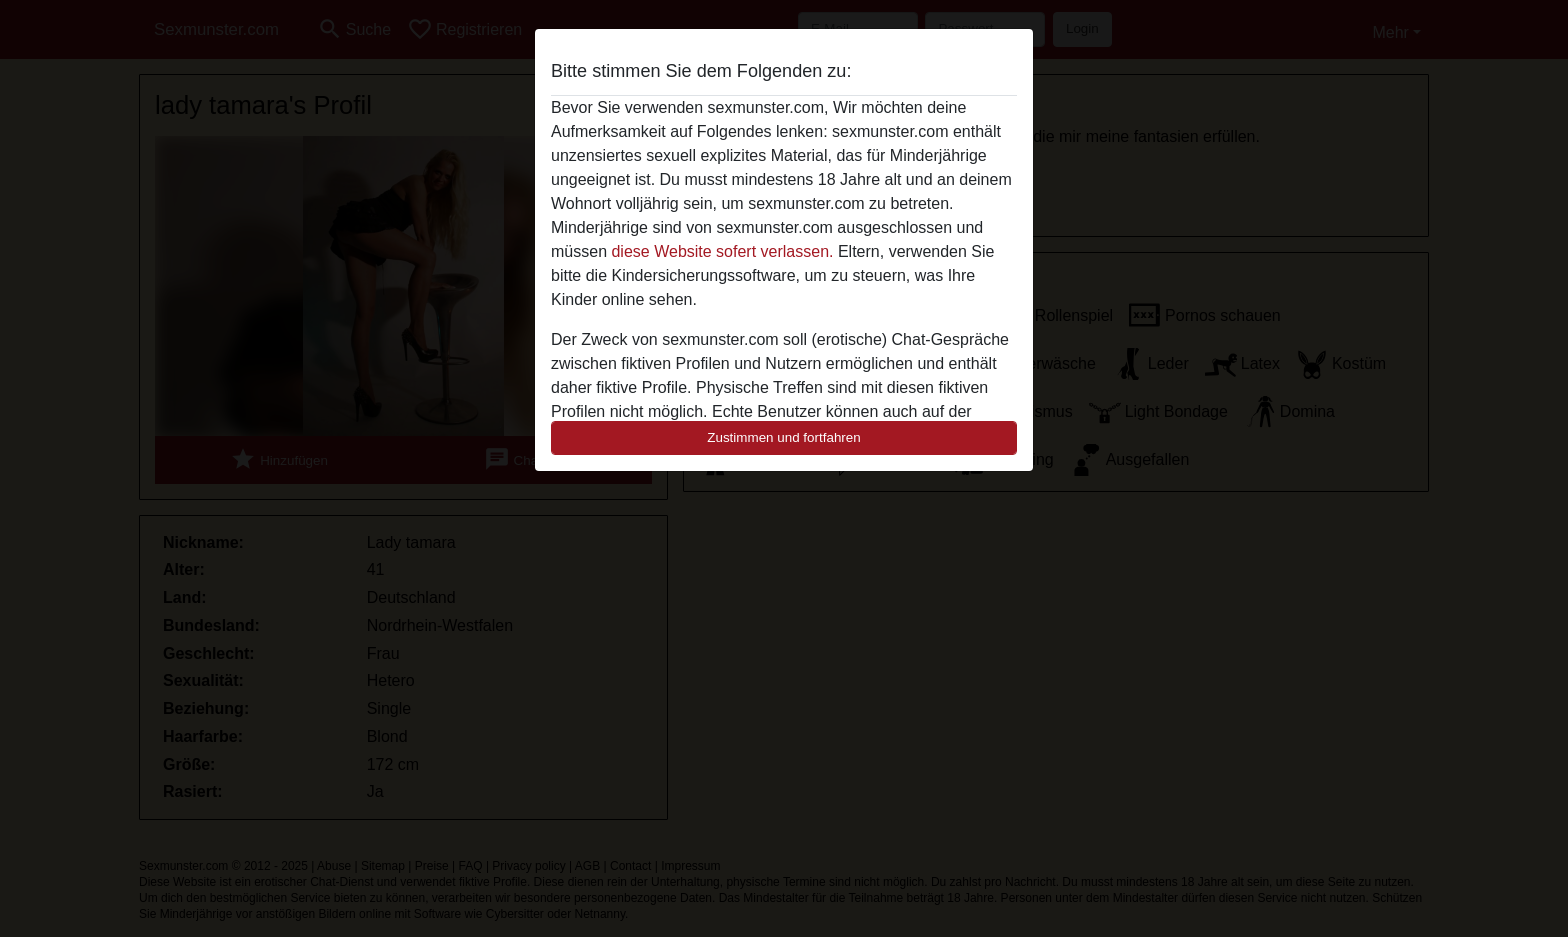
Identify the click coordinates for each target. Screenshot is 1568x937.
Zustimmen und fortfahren (784, 437)
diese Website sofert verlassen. (722, 251)
